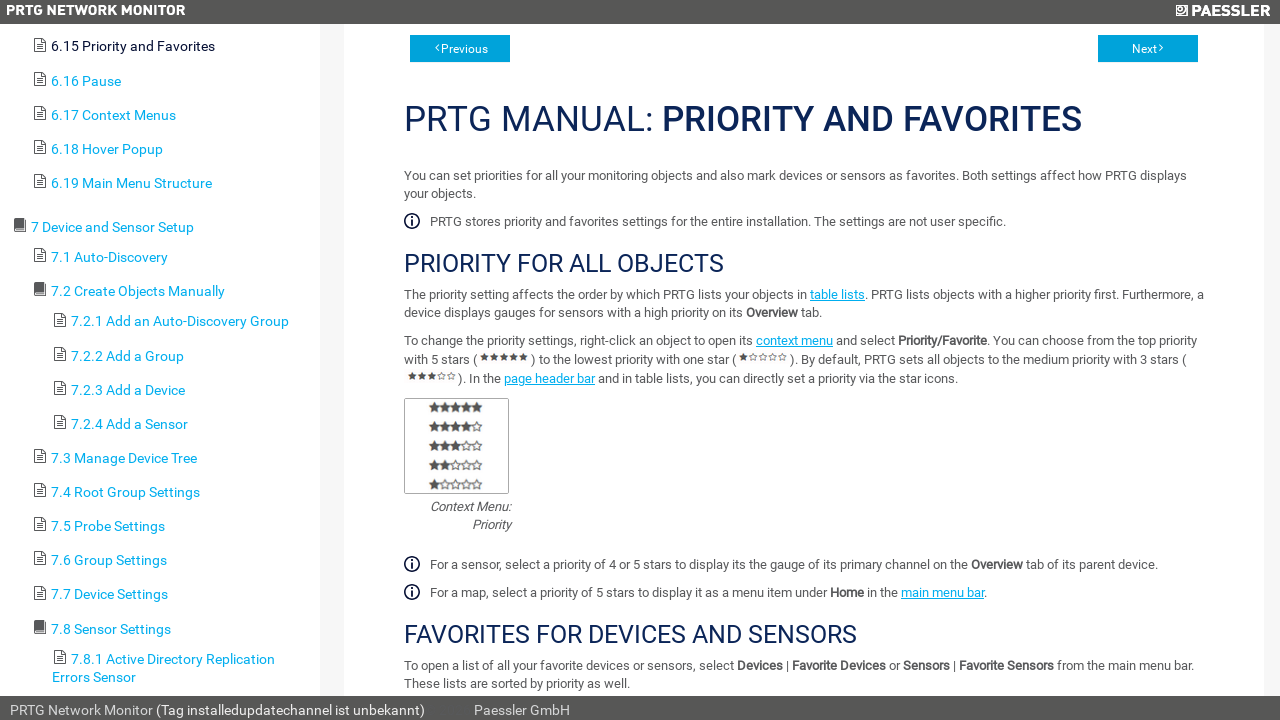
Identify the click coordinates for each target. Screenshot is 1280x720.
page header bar (549, 378)
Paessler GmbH (522, 710)
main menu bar (942, 592)
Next (1144, 49)
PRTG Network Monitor (81, 710)
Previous (464, 49)
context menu (794, 340)
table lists (837, 294)
